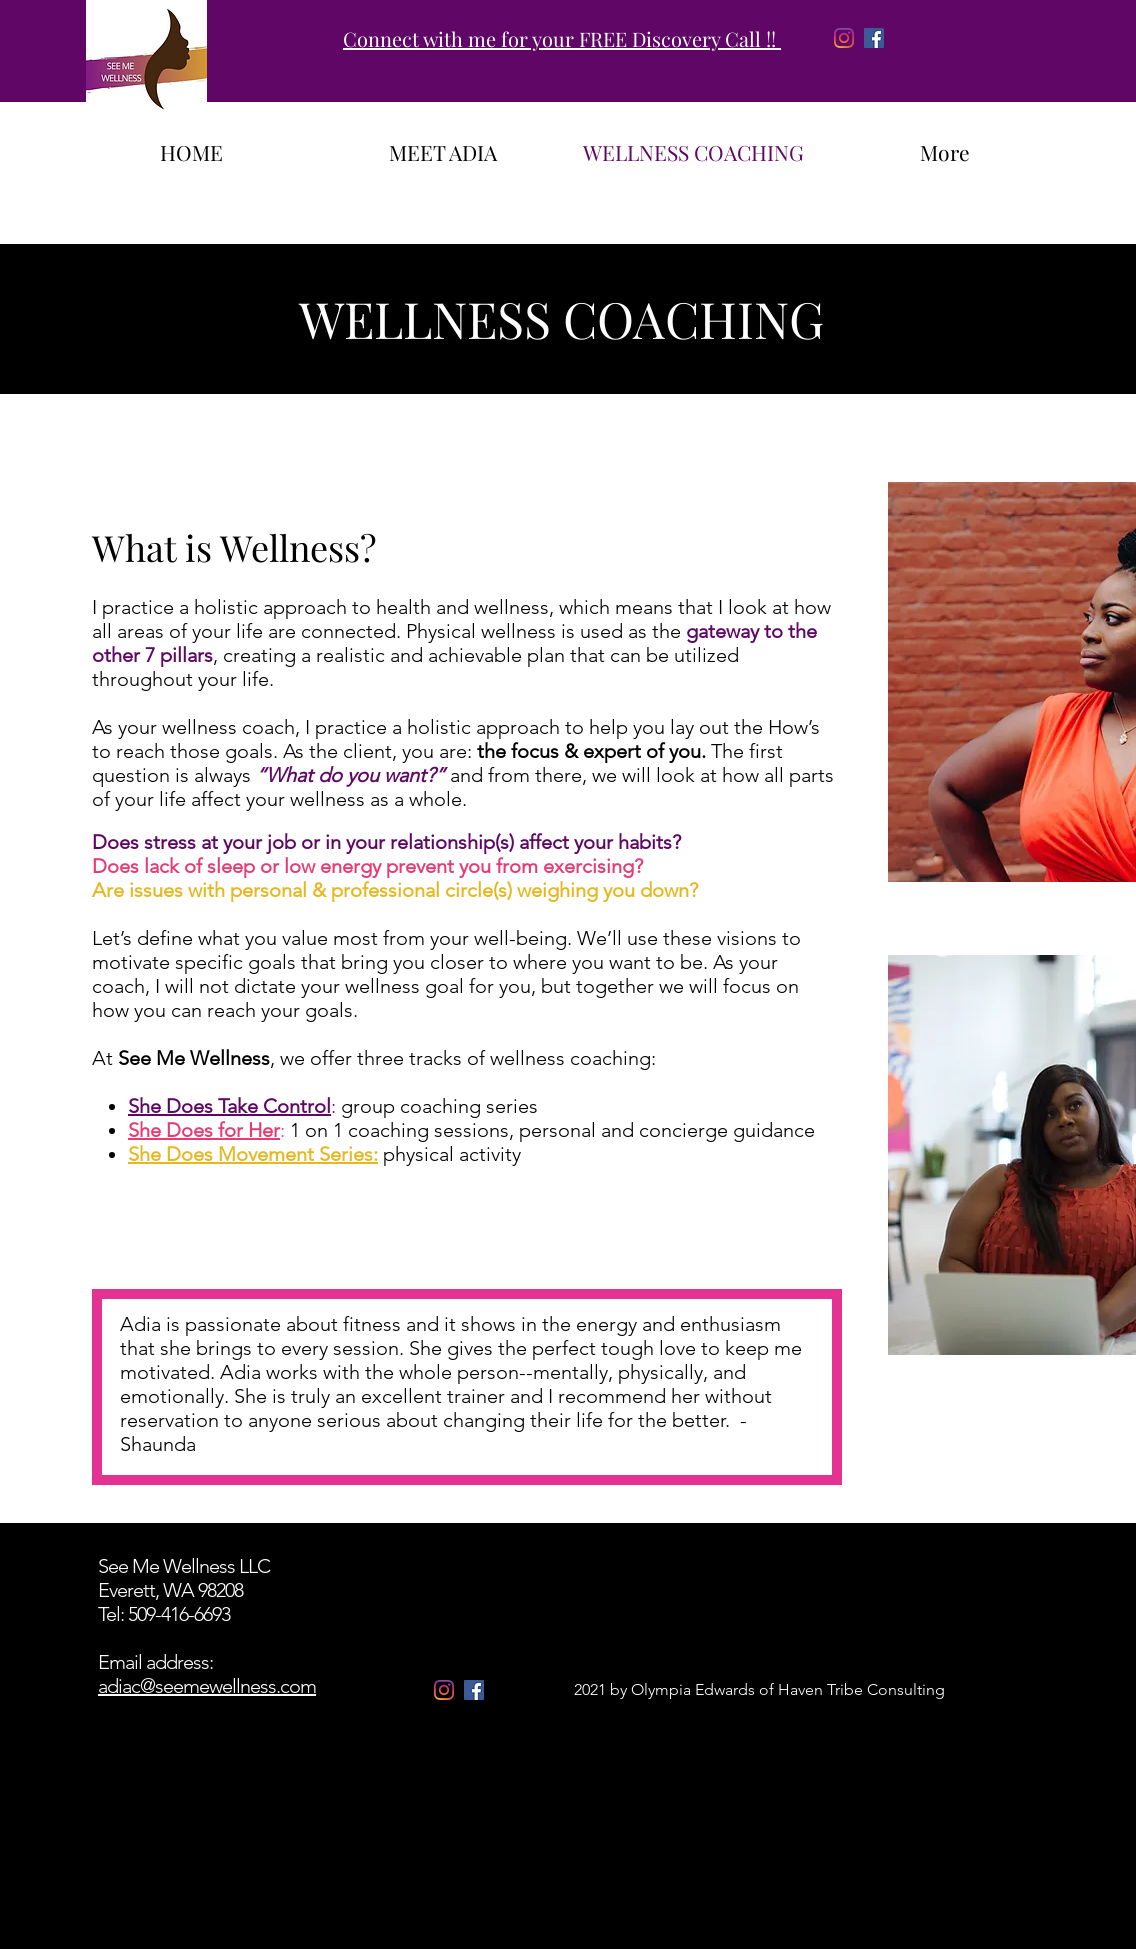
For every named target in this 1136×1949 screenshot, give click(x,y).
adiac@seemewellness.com (207, 1686)
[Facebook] (874, 38)
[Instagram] (844, 38)
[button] (583, 1251)
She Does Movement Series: (253, 1154)
